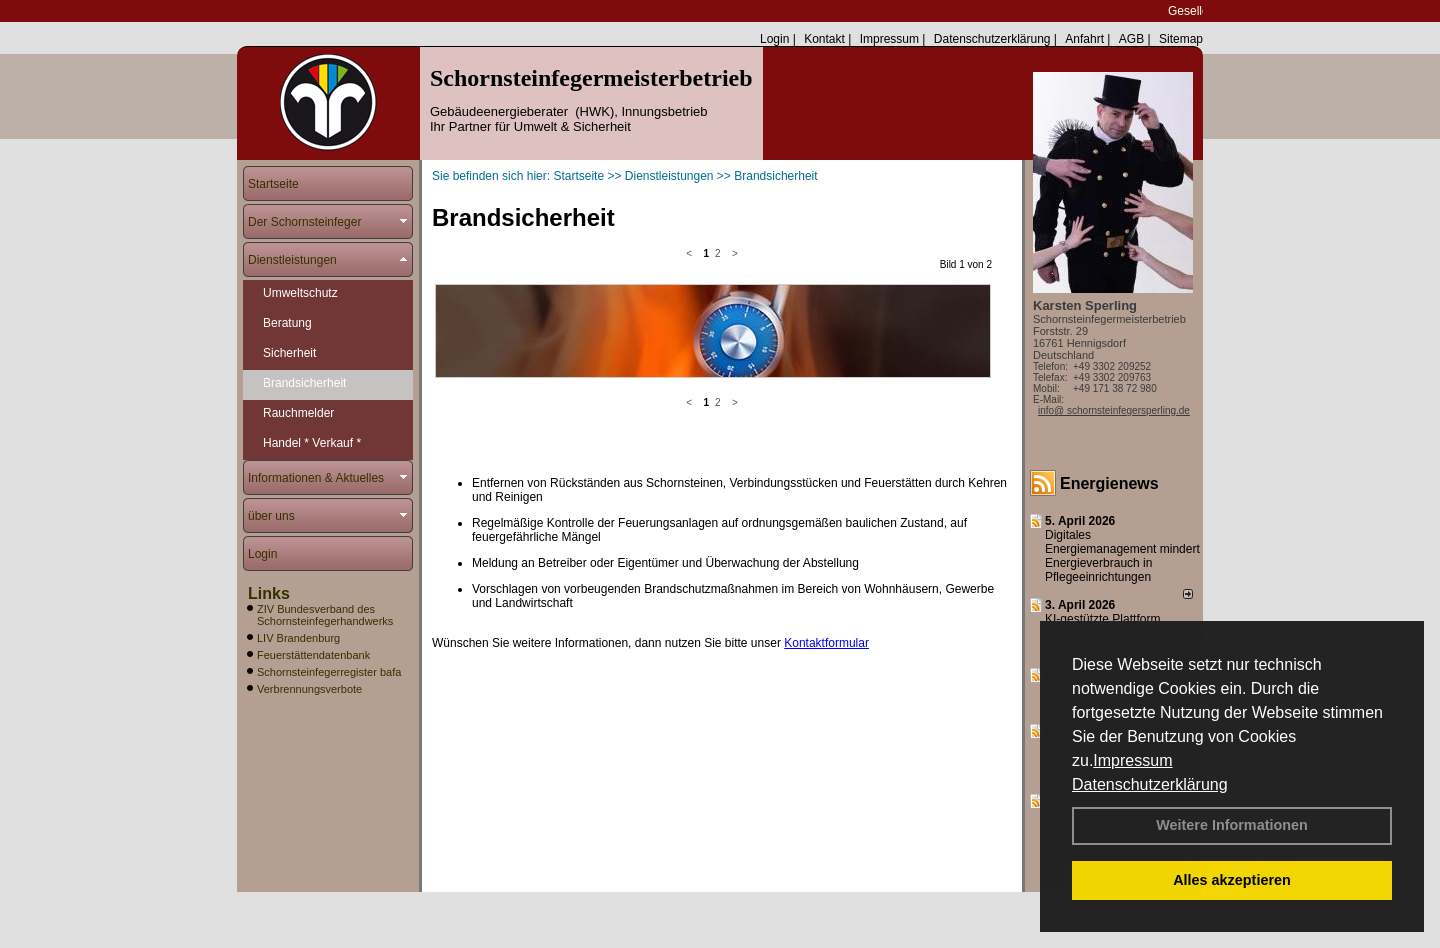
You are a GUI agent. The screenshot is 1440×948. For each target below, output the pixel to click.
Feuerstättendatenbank (313, 655)
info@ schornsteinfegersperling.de (1114, 410)
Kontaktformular (826, 473)
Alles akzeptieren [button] (1232, 880)
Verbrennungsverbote (309, 689)
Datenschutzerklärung (1150, 784)
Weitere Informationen (1232, 825)
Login (774, 39)
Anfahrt (1084, 39)
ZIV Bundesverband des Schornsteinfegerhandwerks (325, 615)
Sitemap (1181, 39)
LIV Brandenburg (298, 638)
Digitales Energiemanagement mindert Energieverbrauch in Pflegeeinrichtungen (1122, 556)
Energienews (1109, 483)
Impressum (1132, 760)
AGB (1131, 39)
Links (269, 593)
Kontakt (824, 39)
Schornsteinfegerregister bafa (329, 672)
